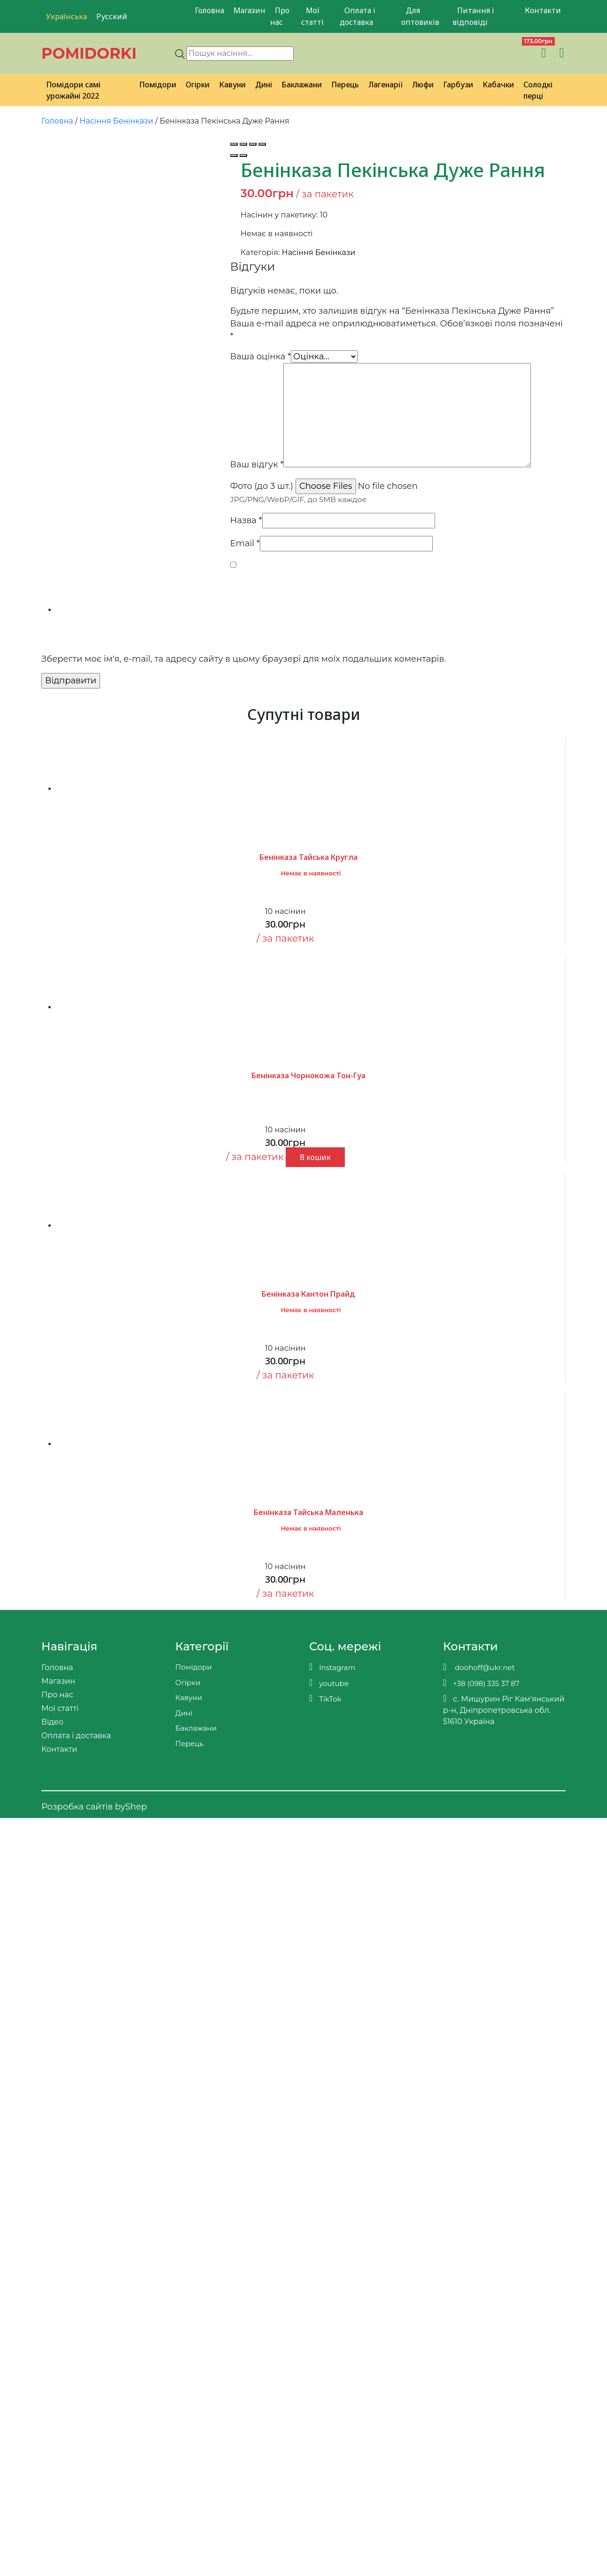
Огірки (198, 84)
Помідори (157, 84)
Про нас (279, 16)
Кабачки (498, 84)
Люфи (423, 84)
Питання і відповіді (473, 16)
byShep (131, 1807)
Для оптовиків (420, 16)
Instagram (332, 1667)
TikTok (325, 1698)
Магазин (249, 10)
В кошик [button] (315, 1157)
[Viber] (451, 52)
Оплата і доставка (357, 16)
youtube (329, 1683)
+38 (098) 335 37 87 (481, 1683)
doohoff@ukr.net (479, 1667)
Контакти (543, 10)
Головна (209, 10)
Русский (111, 16)
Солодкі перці (538, 90)
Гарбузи (458, 84)
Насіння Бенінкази (116, 120)
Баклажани (301, 84)
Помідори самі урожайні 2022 (73, 90)
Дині (263, 84)
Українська (66, 16)
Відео (52, 1721)
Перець (345, 84)
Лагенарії (385, 84)
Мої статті (312, 16)
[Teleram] (471, 52)
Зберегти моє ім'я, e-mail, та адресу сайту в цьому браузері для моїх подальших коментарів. (243, 659)
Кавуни (232, 84)
